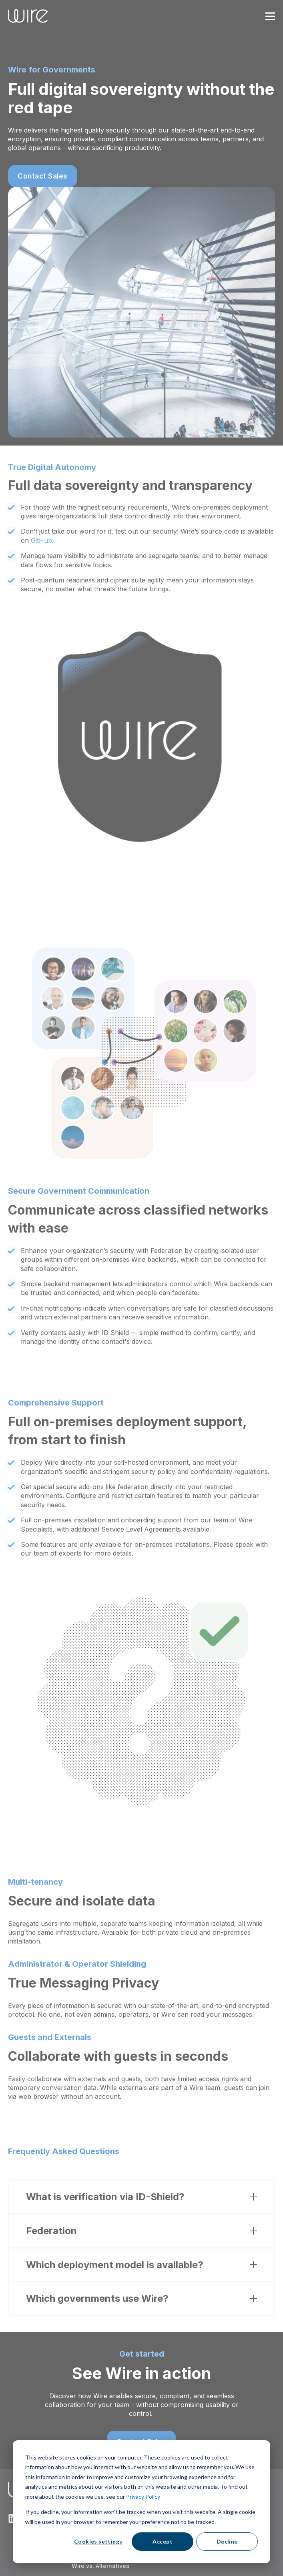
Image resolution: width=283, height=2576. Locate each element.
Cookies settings (98, 2541)
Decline (227, 2541)
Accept (163, 2541)
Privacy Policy (143, 2496)
